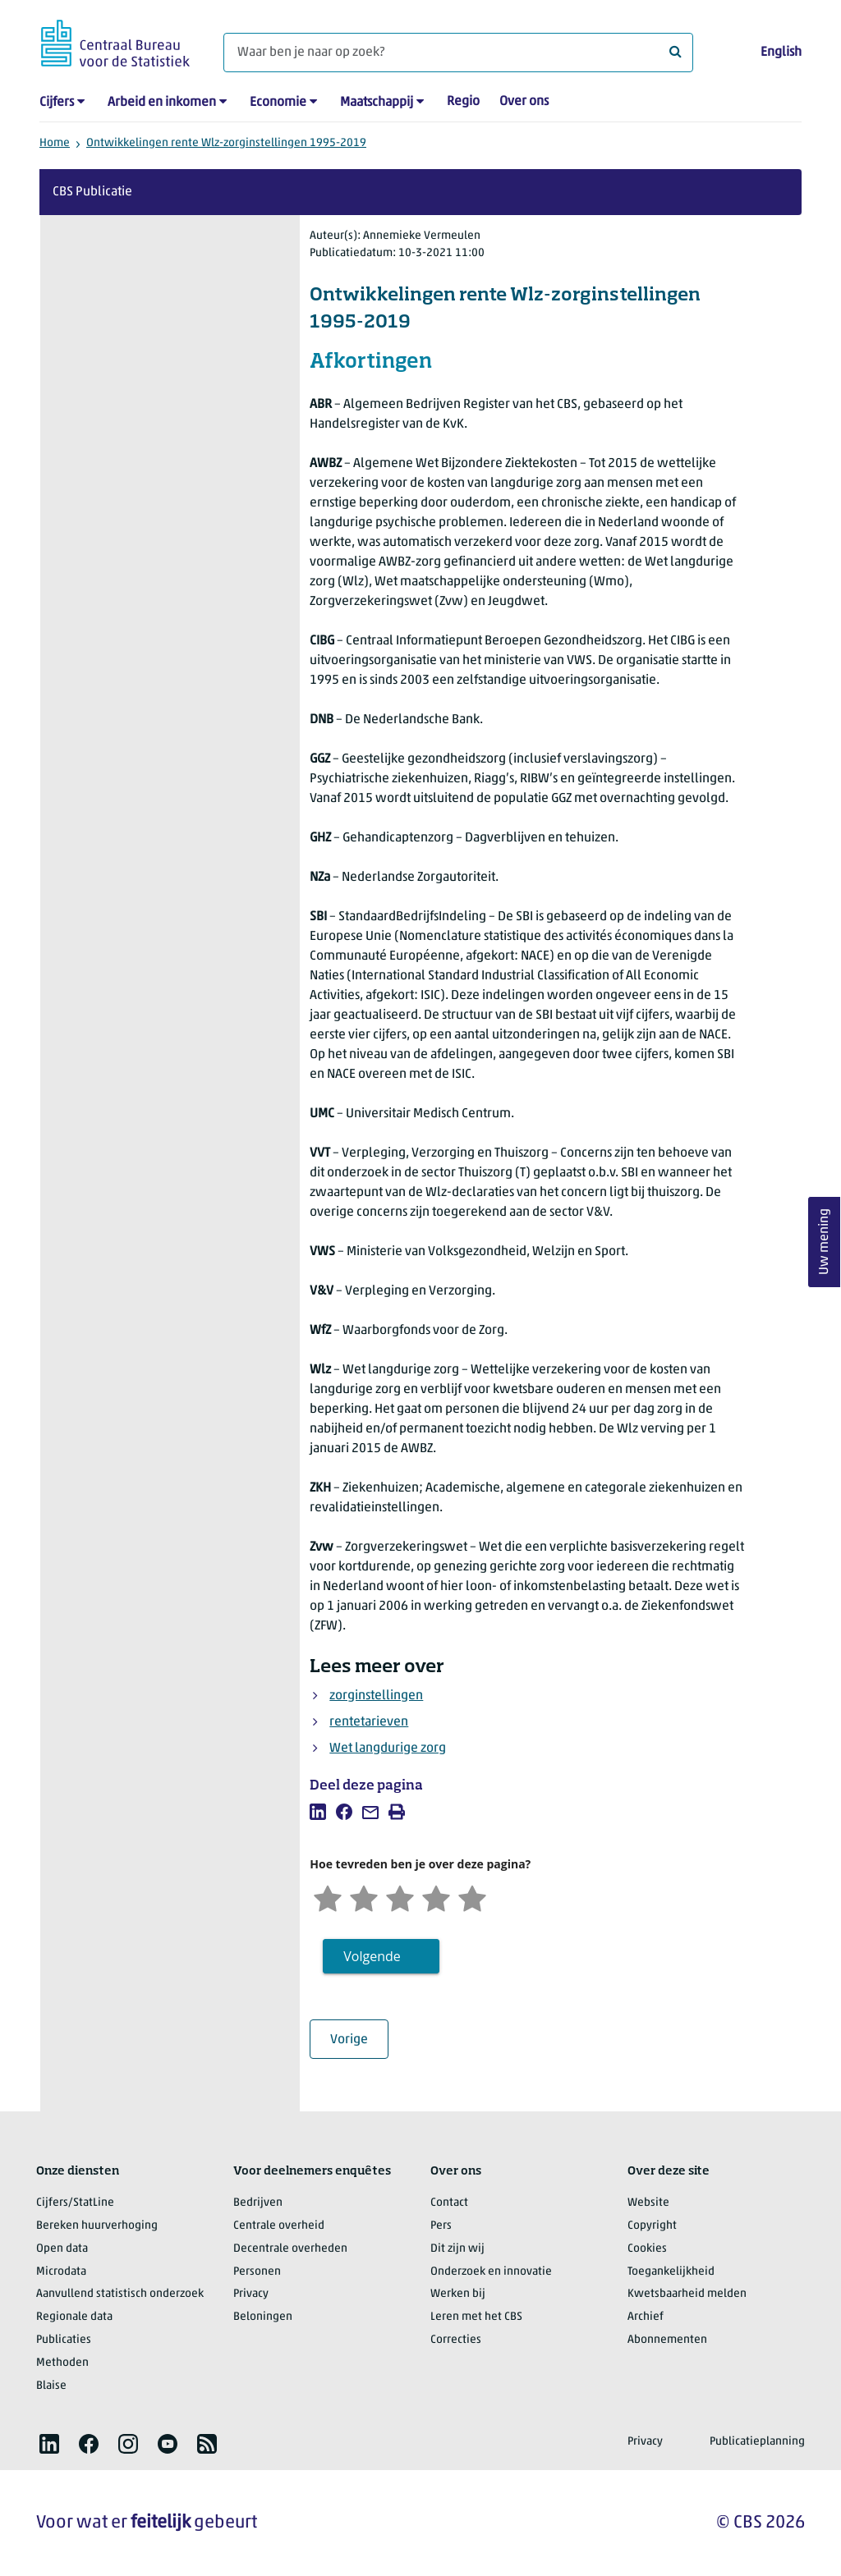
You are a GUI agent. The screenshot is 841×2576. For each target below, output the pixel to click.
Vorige (359, 2040)
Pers (441, 2226)
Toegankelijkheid (671, 2272)
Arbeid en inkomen (162, 102)
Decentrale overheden (290, 2249)
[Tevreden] (436, 1897)
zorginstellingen (376, 1696)
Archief (645, 2317)
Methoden (62, 2363)
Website (648, 2203)
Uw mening (824, 1242)
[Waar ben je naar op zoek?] (458, 52)
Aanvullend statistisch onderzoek (120, 2294)
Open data (62, 2249)
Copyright (652, 2226)
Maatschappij (376, 102)
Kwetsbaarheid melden (687, 2294)
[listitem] (318, 1812)
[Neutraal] (400, 1897)
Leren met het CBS (476, 2317)
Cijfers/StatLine (75, 2203)
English (781, 52)
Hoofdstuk (107, 713)
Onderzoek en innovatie (491, 2272)
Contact (449, 2203)
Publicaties (63, 2340)
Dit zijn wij (457, 2249)
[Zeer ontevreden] (328, 1897)
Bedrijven (258, 2203)
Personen (257, 2272)
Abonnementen (667, 2340)
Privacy (251, 2294)
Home (54, 143)
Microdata (61, 2272)
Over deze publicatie (136, 264)
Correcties (455, 2340)
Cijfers (56, 102)
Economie (278, 102)
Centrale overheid (278, 2226)
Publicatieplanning (757, 2441)
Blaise (51, 2386)
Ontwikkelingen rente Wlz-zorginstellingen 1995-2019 (226, 143)
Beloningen (262, 2317)
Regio (463, 101)
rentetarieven (368, 1722)
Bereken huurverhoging (97, 2226)
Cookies (647, 2249)
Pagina (186, 713)
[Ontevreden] (364, 1897)
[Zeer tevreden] (472, 1897)
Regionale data (74, 2317)
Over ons (524, 101)
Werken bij (457, 2294)
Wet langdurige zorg (387, 1748)
